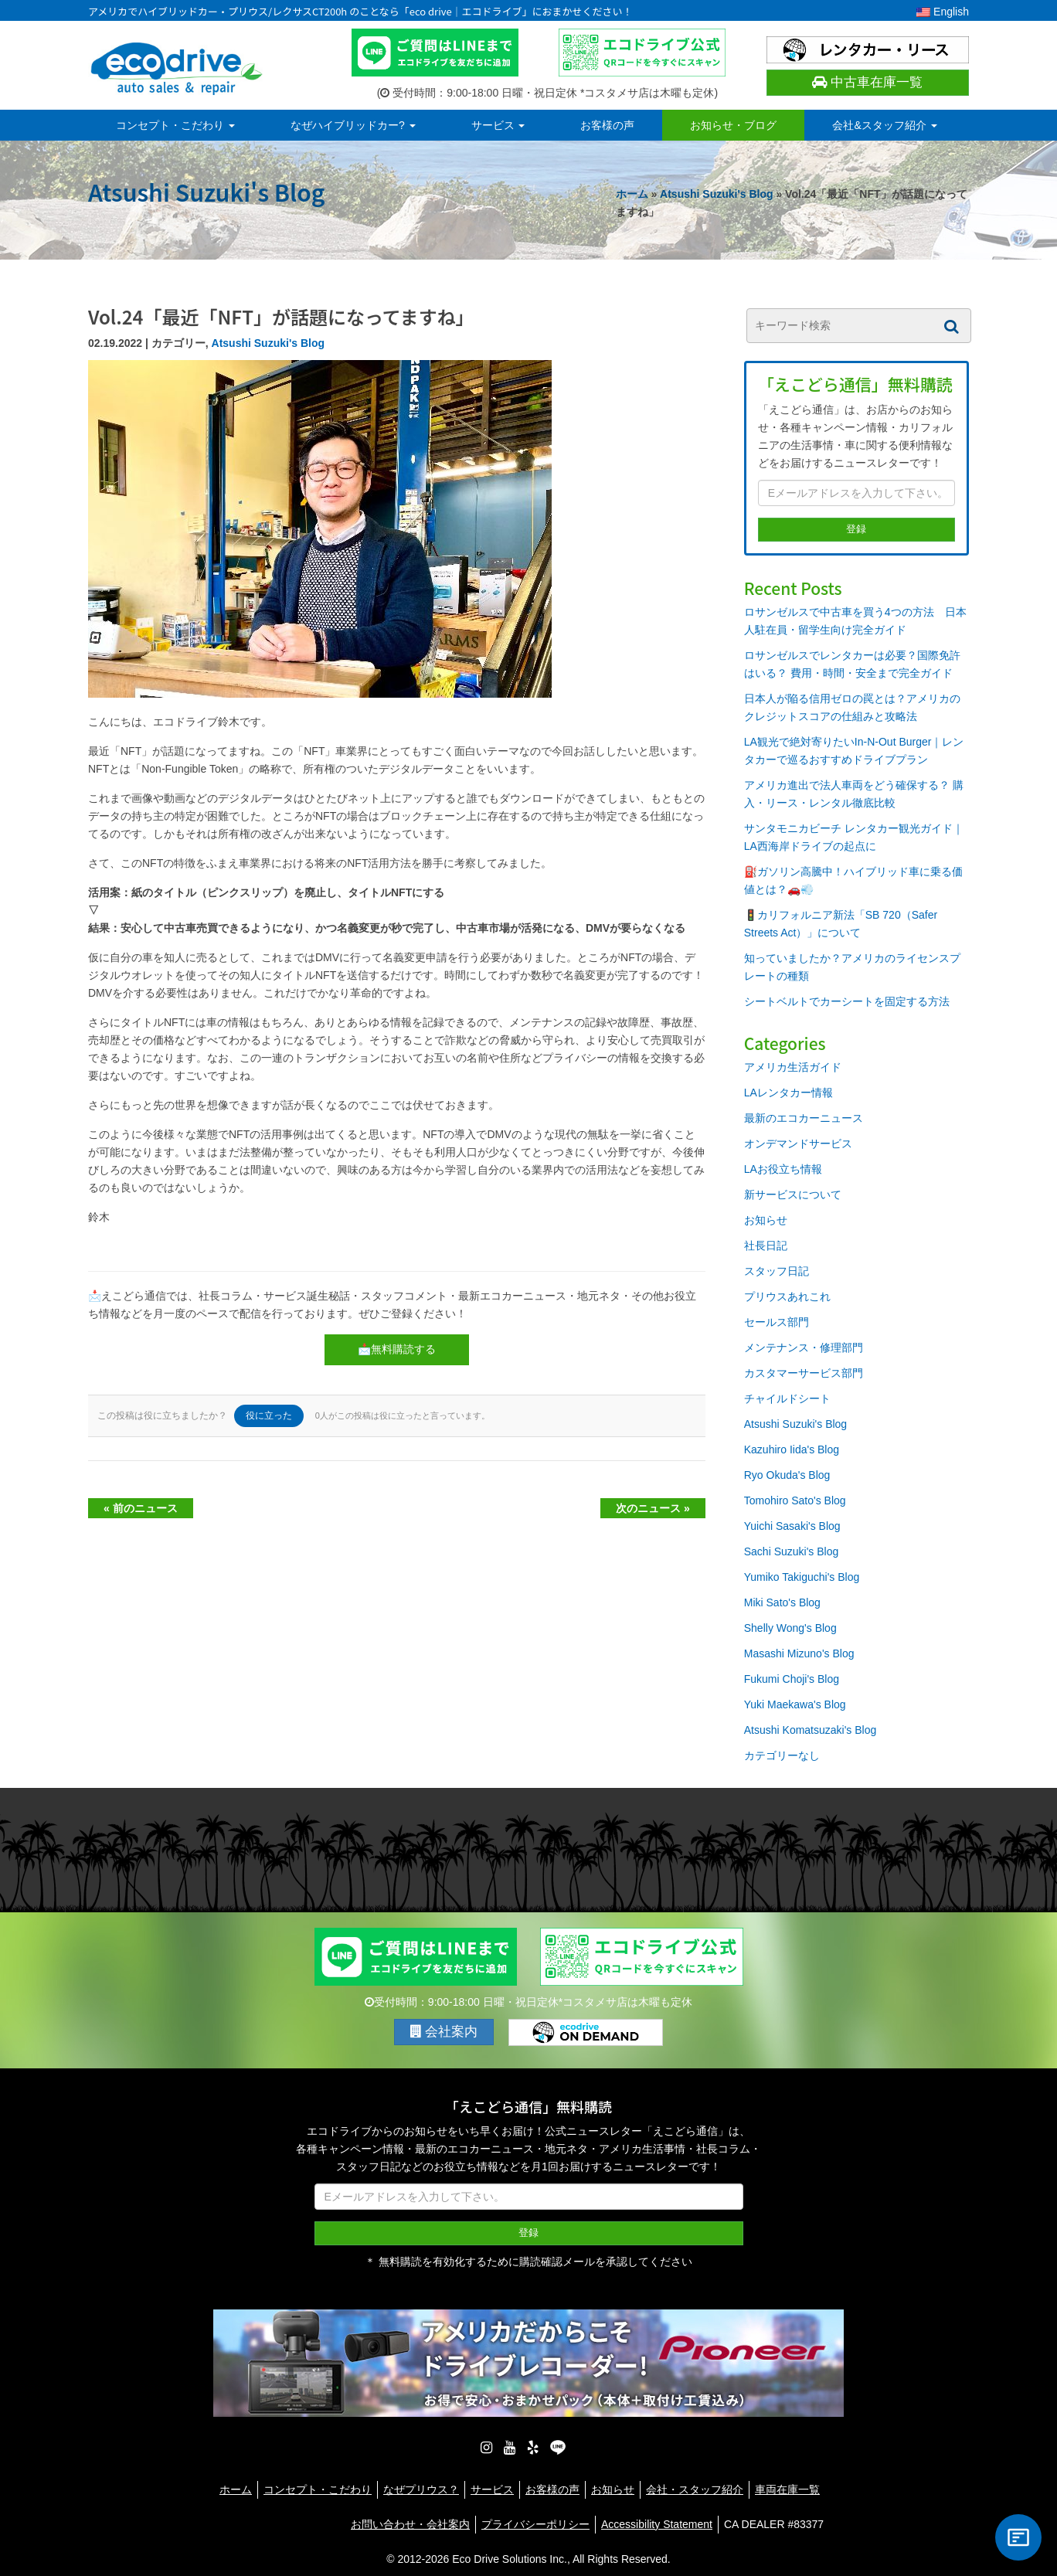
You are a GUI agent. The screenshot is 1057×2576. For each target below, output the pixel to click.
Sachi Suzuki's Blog (791, 1551)
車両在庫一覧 (787, 2482)
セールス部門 (776, 1322)
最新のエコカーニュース (803, 1118)
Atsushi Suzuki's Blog (716, 194)
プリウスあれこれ (787, 1296)
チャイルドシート (787, 1398)
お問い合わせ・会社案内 (410, 2516)
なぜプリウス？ (421, 2482)
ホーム (632, 194)
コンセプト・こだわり (175, 125)
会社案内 (444, 2031)
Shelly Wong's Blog (790, 1628)
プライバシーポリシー (535, 2516)
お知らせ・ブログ (733, 125)
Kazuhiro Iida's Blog (791, 1449)
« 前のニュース (141, 1508)
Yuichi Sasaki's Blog (792, 1526)
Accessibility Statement (656, 2516)
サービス (498, 125)
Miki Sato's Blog (782, 1602)
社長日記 (765, 1245)
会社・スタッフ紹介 (694, 2482)
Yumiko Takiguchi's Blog (802, 1577)
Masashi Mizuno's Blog (799, 1653)
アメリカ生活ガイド (792, 1067)
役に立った (269, 1415)
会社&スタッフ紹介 (884, 125)
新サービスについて (792, 1194)
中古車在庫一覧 (867, 82)
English (942, 11)
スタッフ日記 (776, 1271)
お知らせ (765, 1220)
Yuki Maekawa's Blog (795, 1704)
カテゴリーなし (782, 1755)
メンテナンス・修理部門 (803, 1347)
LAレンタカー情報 (788, 1092)
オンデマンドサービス (798, 1143)
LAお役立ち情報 (783, 1169)
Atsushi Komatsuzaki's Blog (810, 1730)
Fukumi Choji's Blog (791, 1679)
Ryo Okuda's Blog (787, 1475)
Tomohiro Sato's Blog (795, 1500)
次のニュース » (653, 1508)
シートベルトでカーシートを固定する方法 (847, 1001)
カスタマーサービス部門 (803, 1373)
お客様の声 (607, 125)
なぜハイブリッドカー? (353, 125)
